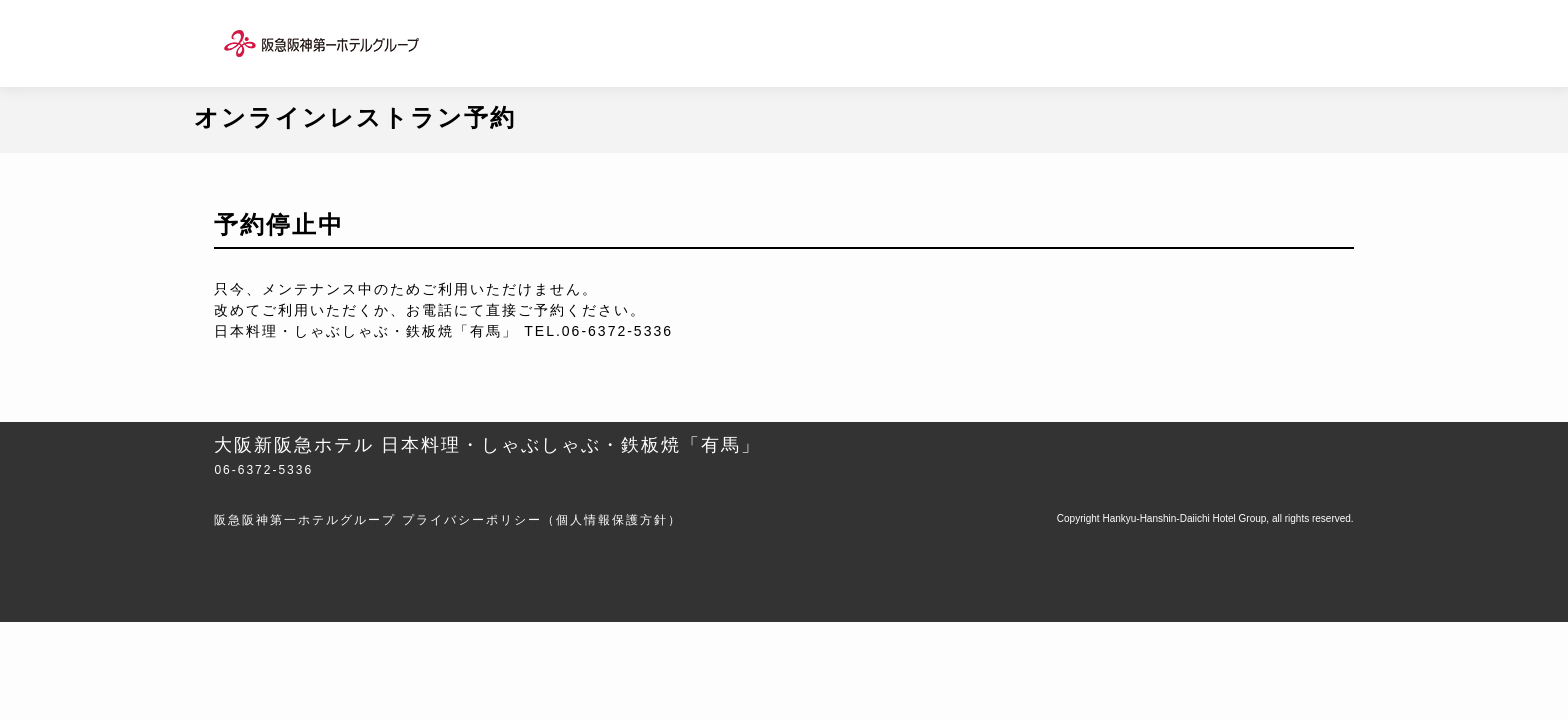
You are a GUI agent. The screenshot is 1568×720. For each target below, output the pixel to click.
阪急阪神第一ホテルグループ (305, 520)
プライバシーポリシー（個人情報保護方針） (542, 520)
